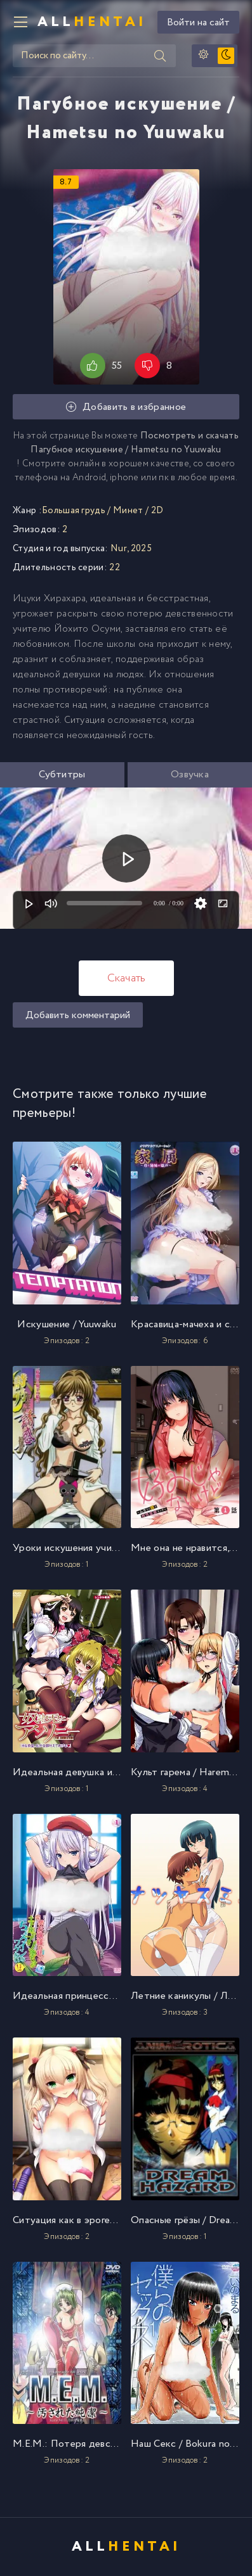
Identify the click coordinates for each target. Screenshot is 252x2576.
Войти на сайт (198, 22)
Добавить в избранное (126, 407)
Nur (118, 549)
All (92, 22)
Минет (128, 511)
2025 (141, 549)
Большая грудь (73, 511)
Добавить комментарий (77, 1015)
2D (157, 511)
